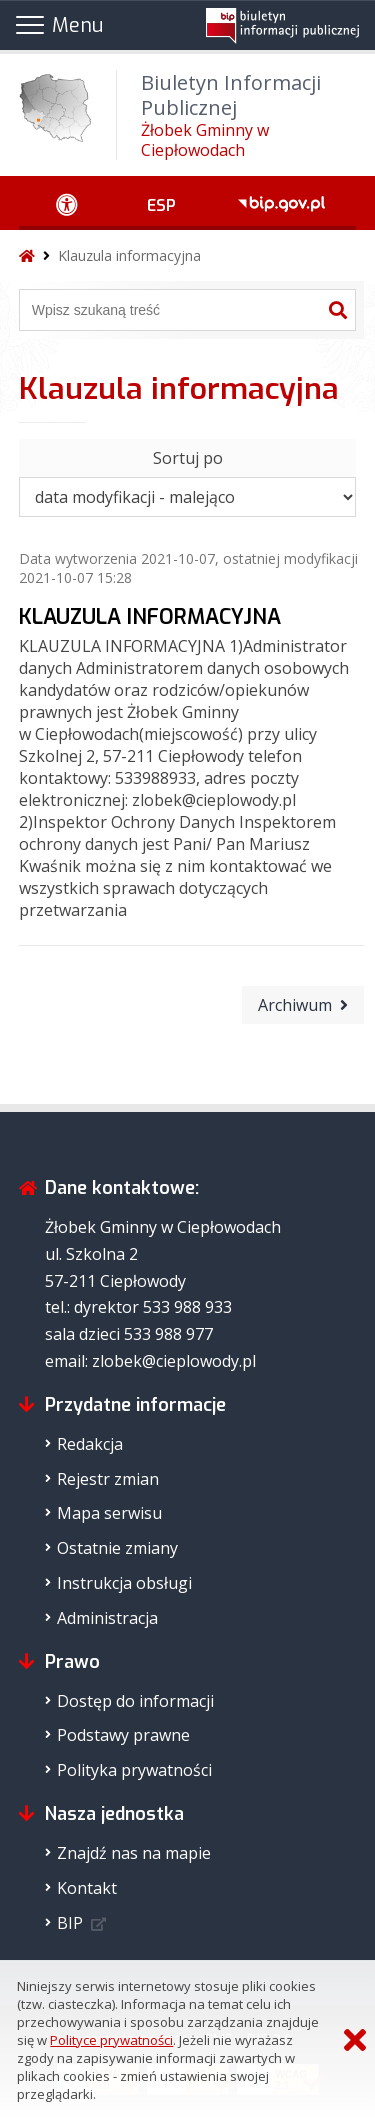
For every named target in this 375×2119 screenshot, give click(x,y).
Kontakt (87, 1888)
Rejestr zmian (108, 1479)
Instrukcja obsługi (124, 1583)
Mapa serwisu (109, 1513)
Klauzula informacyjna (129, 255)
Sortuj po (188, 458)
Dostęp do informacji (135, 1701)
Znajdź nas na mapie (134, 1853)
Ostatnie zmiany (117, 1548)
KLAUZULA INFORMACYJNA (150, 617)
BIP (70, 1923)
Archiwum (295, 1005)
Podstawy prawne (123, 1735)
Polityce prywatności (111, 2040)
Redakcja (90, 1444)
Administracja (107, 1618)
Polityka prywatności (134, 1770)
